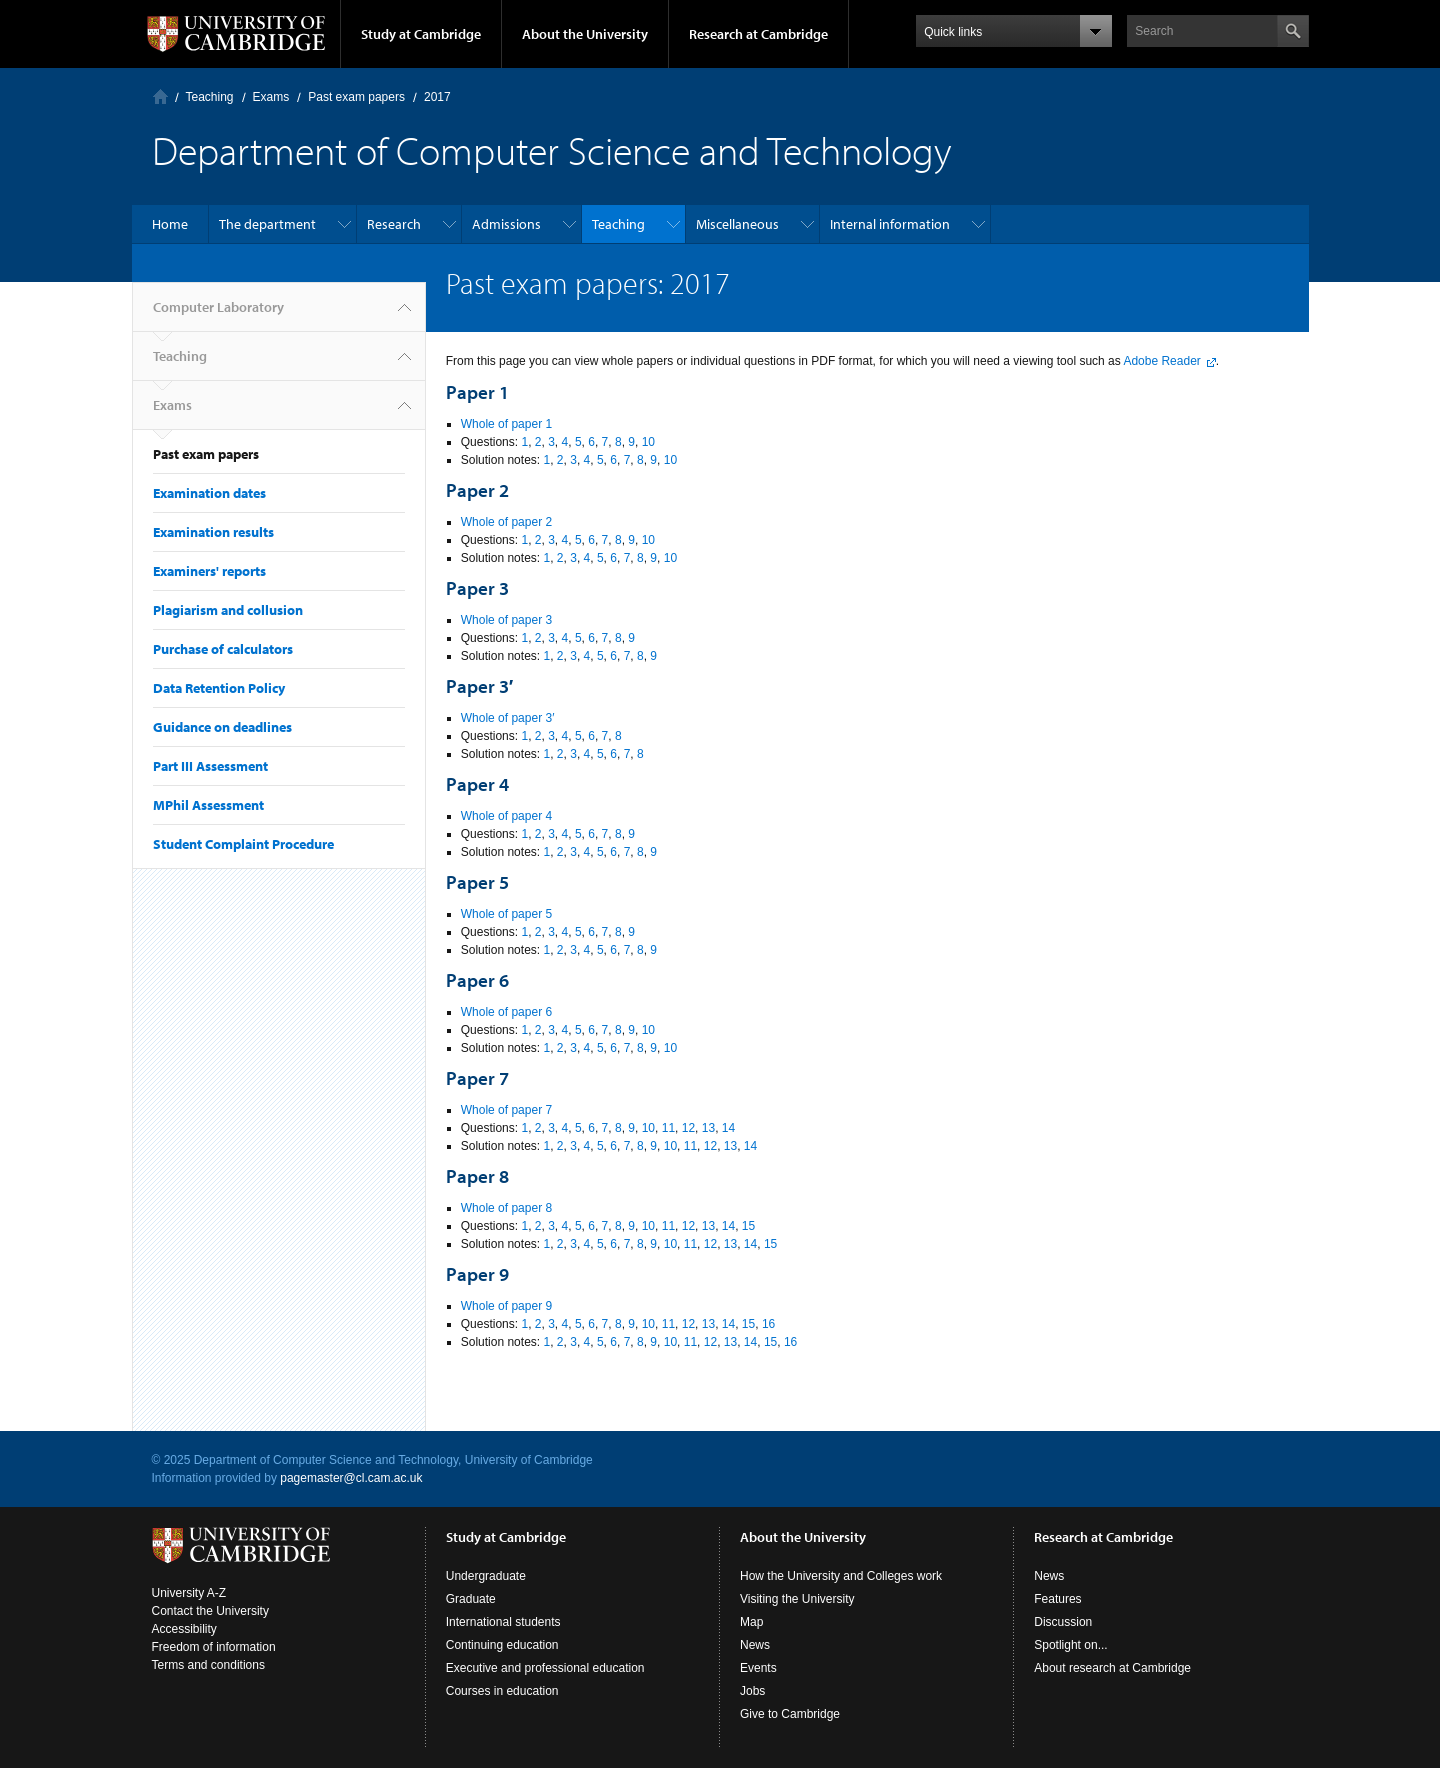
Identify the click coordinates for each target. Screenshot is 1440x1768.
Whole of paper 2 (506, 522)
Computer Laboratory (160, 96)
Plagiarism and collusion (228, 610)
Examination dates (209, 493)
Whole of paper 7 (506, 1110)
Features (1057, 1599)
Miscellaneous (737, 224)
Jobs (752, 1691)
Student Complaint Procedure (243, 844)
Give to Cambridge (790, 1714)
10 (648, 442)
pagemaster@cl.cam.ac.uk (351, 1478)
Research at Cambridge (758, 34)
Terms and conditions (208, 1665)
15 (748, 1226)
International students (503, 1622)
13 (708, 1128)
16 (768, 1324)
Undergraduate (486, 1576)
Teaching (210, 97)
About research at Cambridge (1112, 1668)
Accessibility (184, 1629)
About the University (585, 34)
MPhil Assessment (208, 805)
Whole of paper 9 (506, 1306)
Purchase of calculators (223, 649)
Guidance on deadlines (222, 727)
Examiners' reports (209, 571)
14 (728, 1128)
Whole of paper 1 (506, 424)
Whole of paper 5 (506, 914)
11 (668, 1128)
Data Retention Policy (219, 688)
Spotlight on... (1070, 1645)
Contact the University (210, 1611)
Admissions (506, 224)
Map (751, 1622)
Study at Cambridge (421, 34)
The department (267, 224)
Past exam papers (356, 97)
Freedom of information (214, 1647)
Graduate (471, 1599)
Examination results (213, 532)
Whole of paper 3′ (508, 718)
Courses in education (502, 1691)
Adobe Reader (1161, 361)
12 (688, 1128)
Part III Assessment (210, 766)
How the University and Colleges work (841, 1576)
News (755, 1645)
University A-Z (189, 1593)
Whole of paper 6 (506, 1012)
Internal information (890, 224)
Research (394, 224)
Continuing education (502, 1645)
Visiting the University (797, 1599)
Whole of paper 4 (506, 816)
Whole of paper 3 (506, 620)
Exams (271, 97)
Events (758, 1668)
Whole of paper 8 (506, 1208)
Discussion (1063, 1622)
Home (170, 224)
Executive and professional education (545, 1668)
